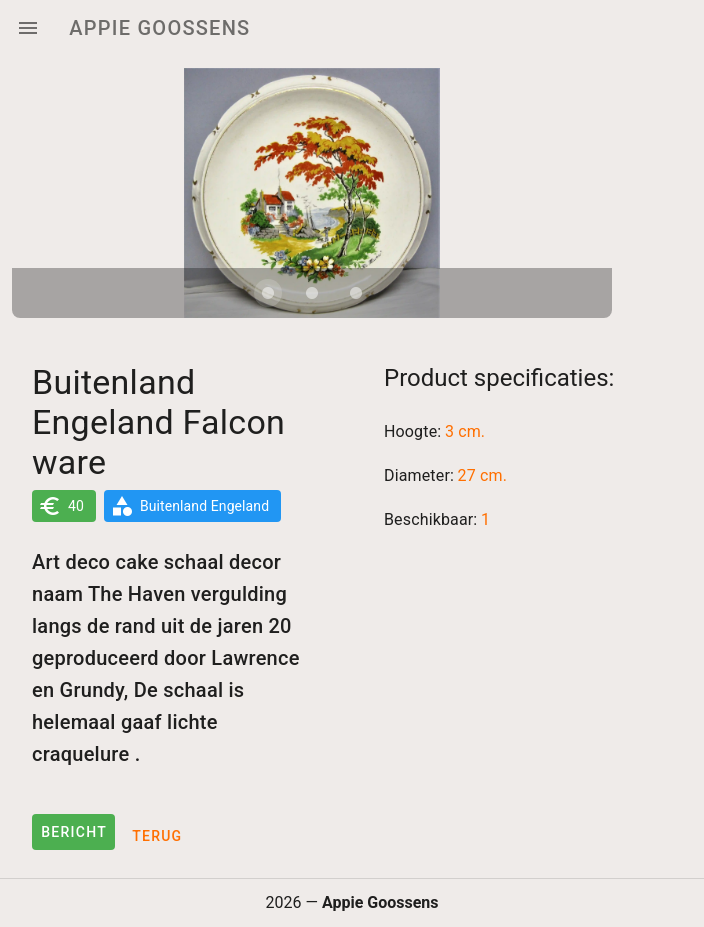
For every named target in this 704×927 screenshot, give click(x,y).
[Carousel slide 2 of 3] (312, 293)
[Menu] (28, 28)
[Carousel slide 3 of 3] (356, 293)
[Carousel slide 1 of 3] (268, 293)
